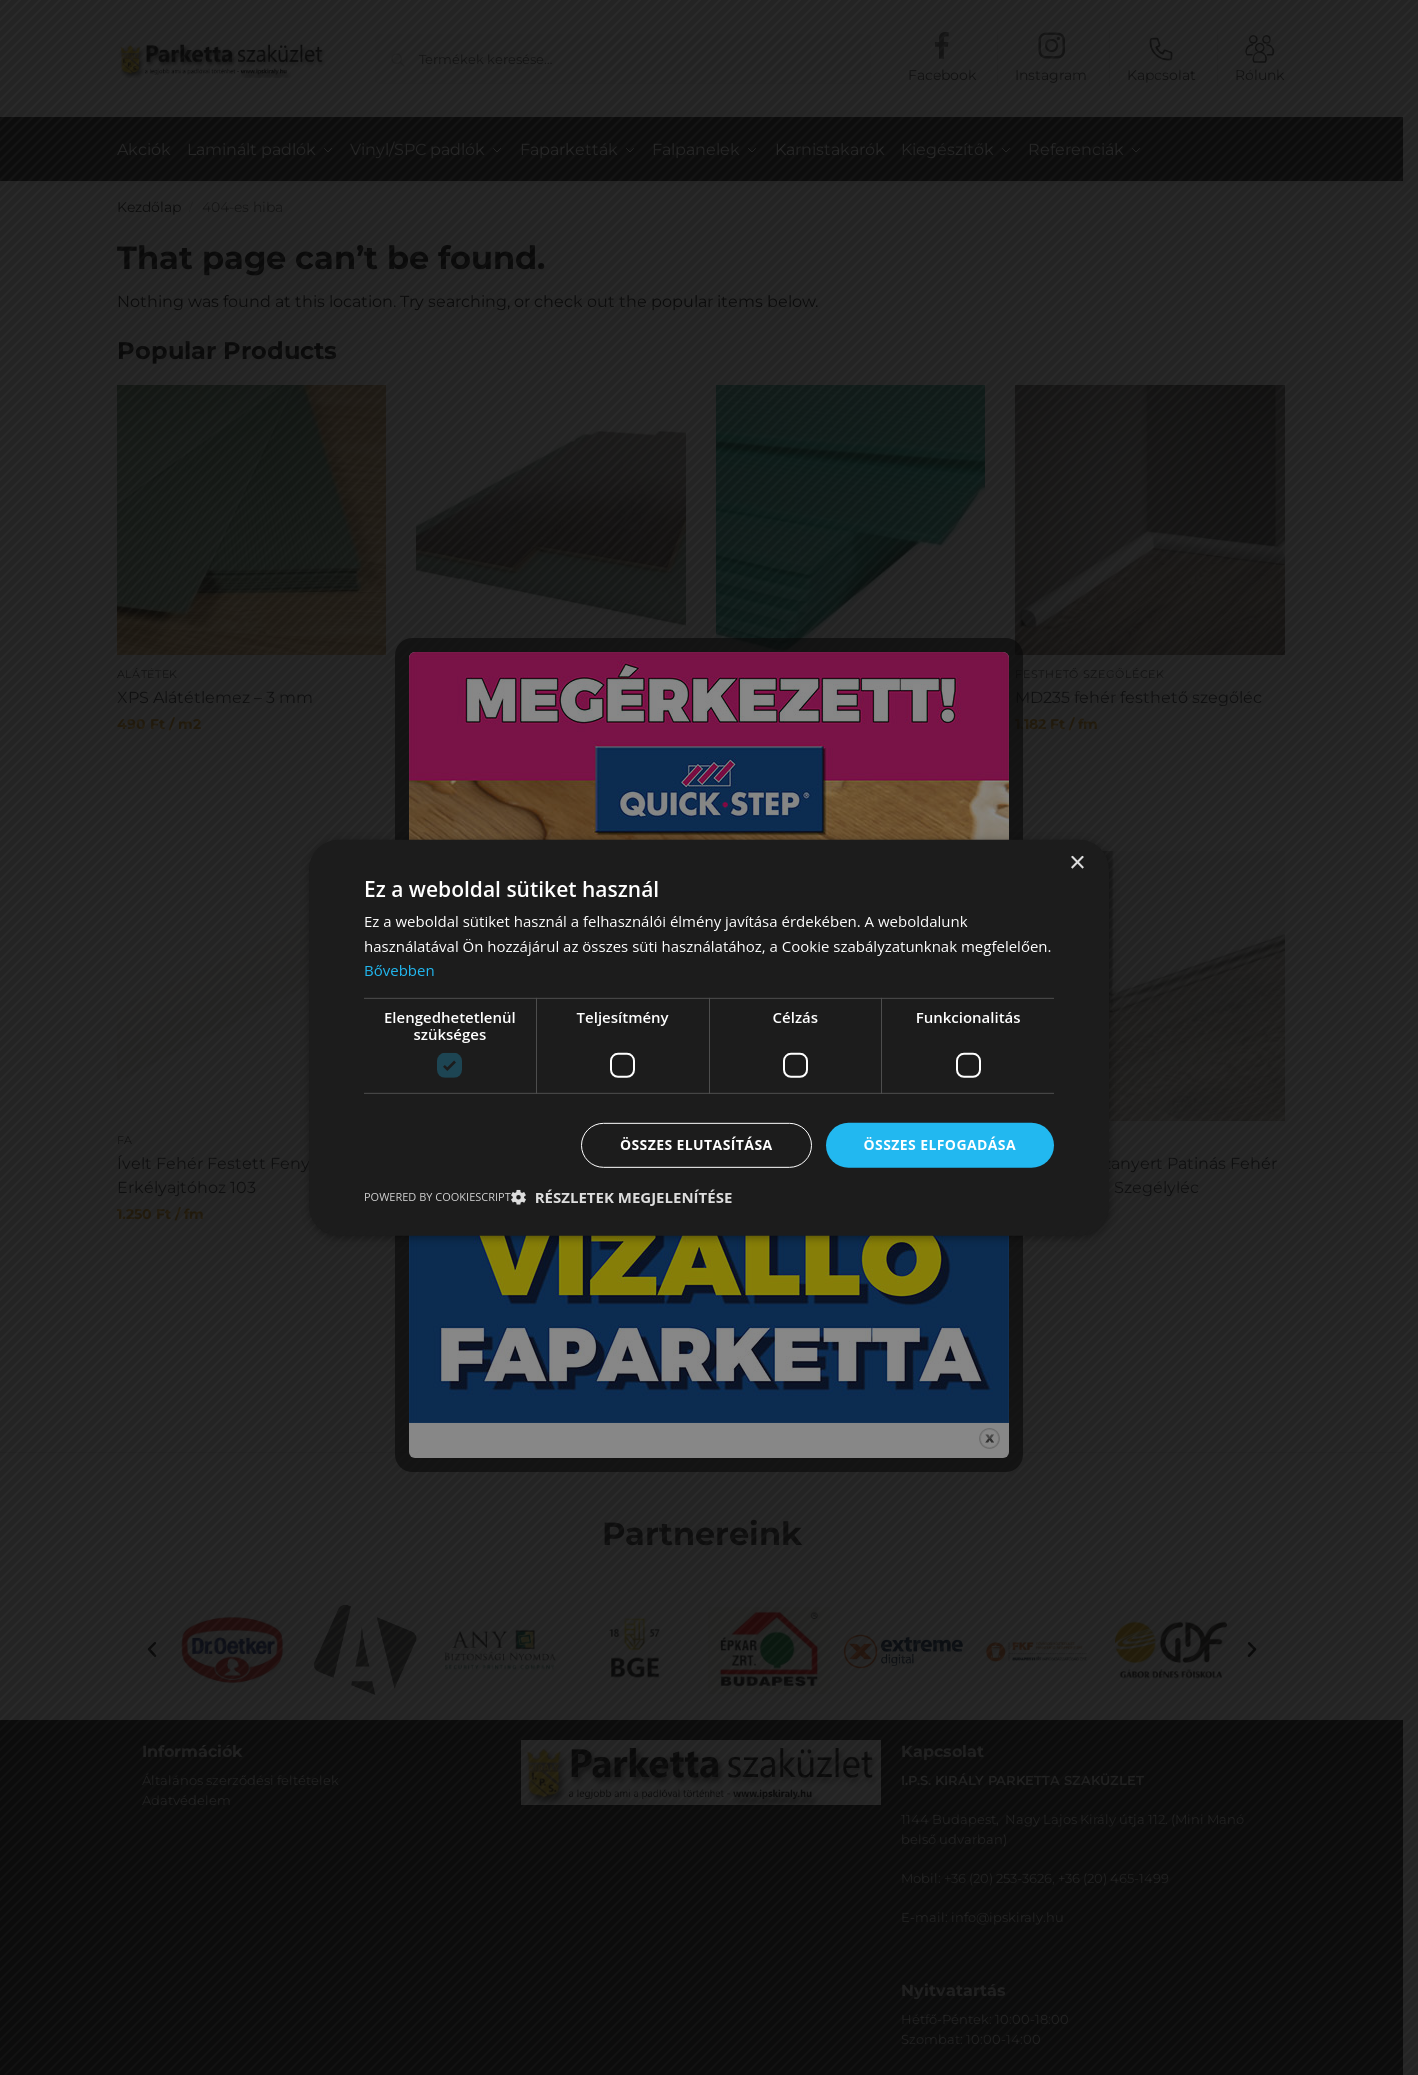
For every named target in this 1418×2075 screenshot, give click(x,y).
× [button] (1076, 862)
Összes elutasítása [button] (696, 1144)
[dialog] (709, 1037)
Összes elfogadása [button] (940, 1144)
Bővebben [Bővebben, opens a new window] (399, 970)
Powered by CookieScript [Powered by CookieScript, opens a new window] (437, 1196)
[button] (622, 1197)
